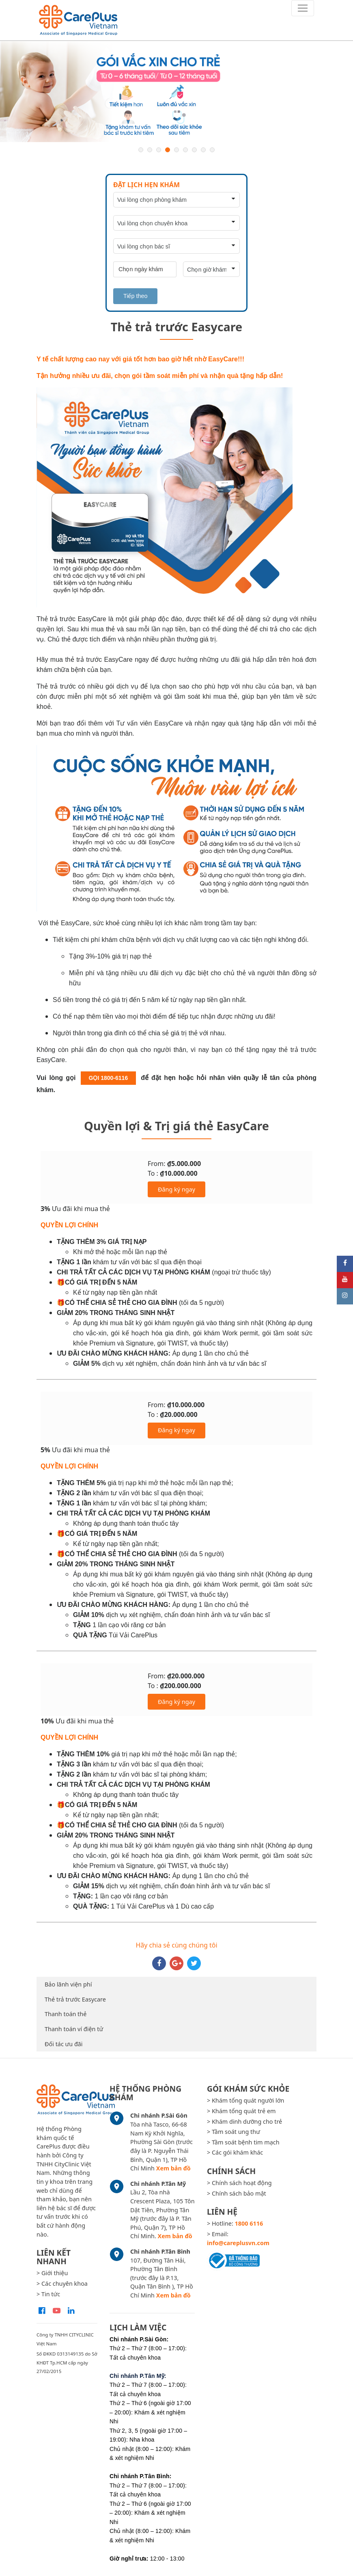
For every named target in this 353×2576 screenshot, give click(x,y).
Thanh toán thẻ (65, 2014)
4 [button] (167, 149)
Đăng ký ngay (176, 1189)
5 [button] (176, 149)
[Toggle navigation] (302, 8)
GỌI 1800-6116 (108, 1078)
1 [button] (140, 149)
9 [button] (212, 149)
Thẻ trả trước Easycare (75, 1999)
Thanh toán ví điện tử (74, 2029)
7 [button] (194, 149)
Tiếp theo (135, 296)
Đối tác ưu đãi (64, 2044)
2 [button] (149, 149)
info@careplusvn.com (238, 2243)
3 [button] (158, 149)
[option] (176, 91)
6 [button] (185, 149)
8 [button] (203, 149)
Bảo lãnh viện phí (68, 1984)
